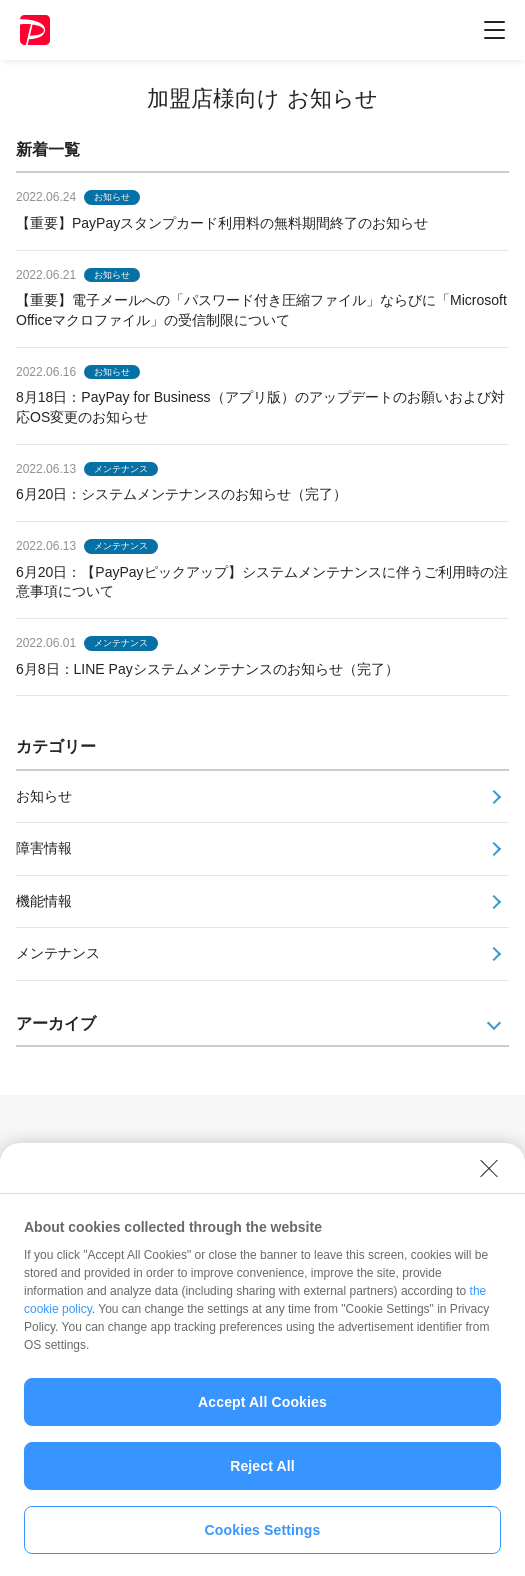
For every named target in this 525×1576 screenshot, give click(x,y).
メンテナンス (58, 953)
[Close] (489, 1180)
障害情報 (44, 848)
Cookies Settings (263, 1542)
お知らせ (44, 796)
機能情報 (44, 901)
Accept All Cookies (262, 1414)
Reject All (262, 1478)
